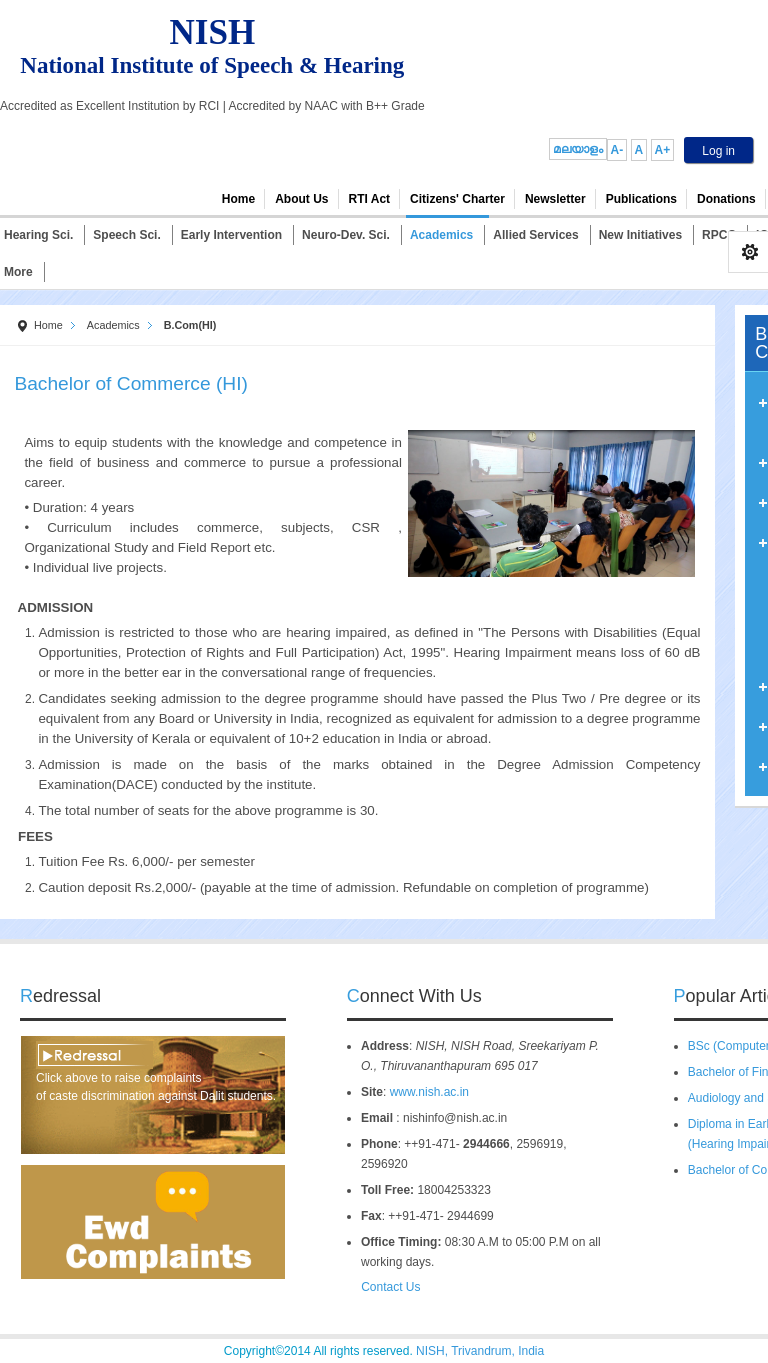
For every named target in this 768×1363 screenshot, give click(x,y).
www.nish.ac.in (429, 1092)
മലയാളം (578, 149)
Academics (113, 325)
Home (48, 325)
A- (617, 150)
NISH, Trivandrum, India (480, 1351)
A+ (663, 150)
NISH (213, 32)
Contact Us (384, 1287)
